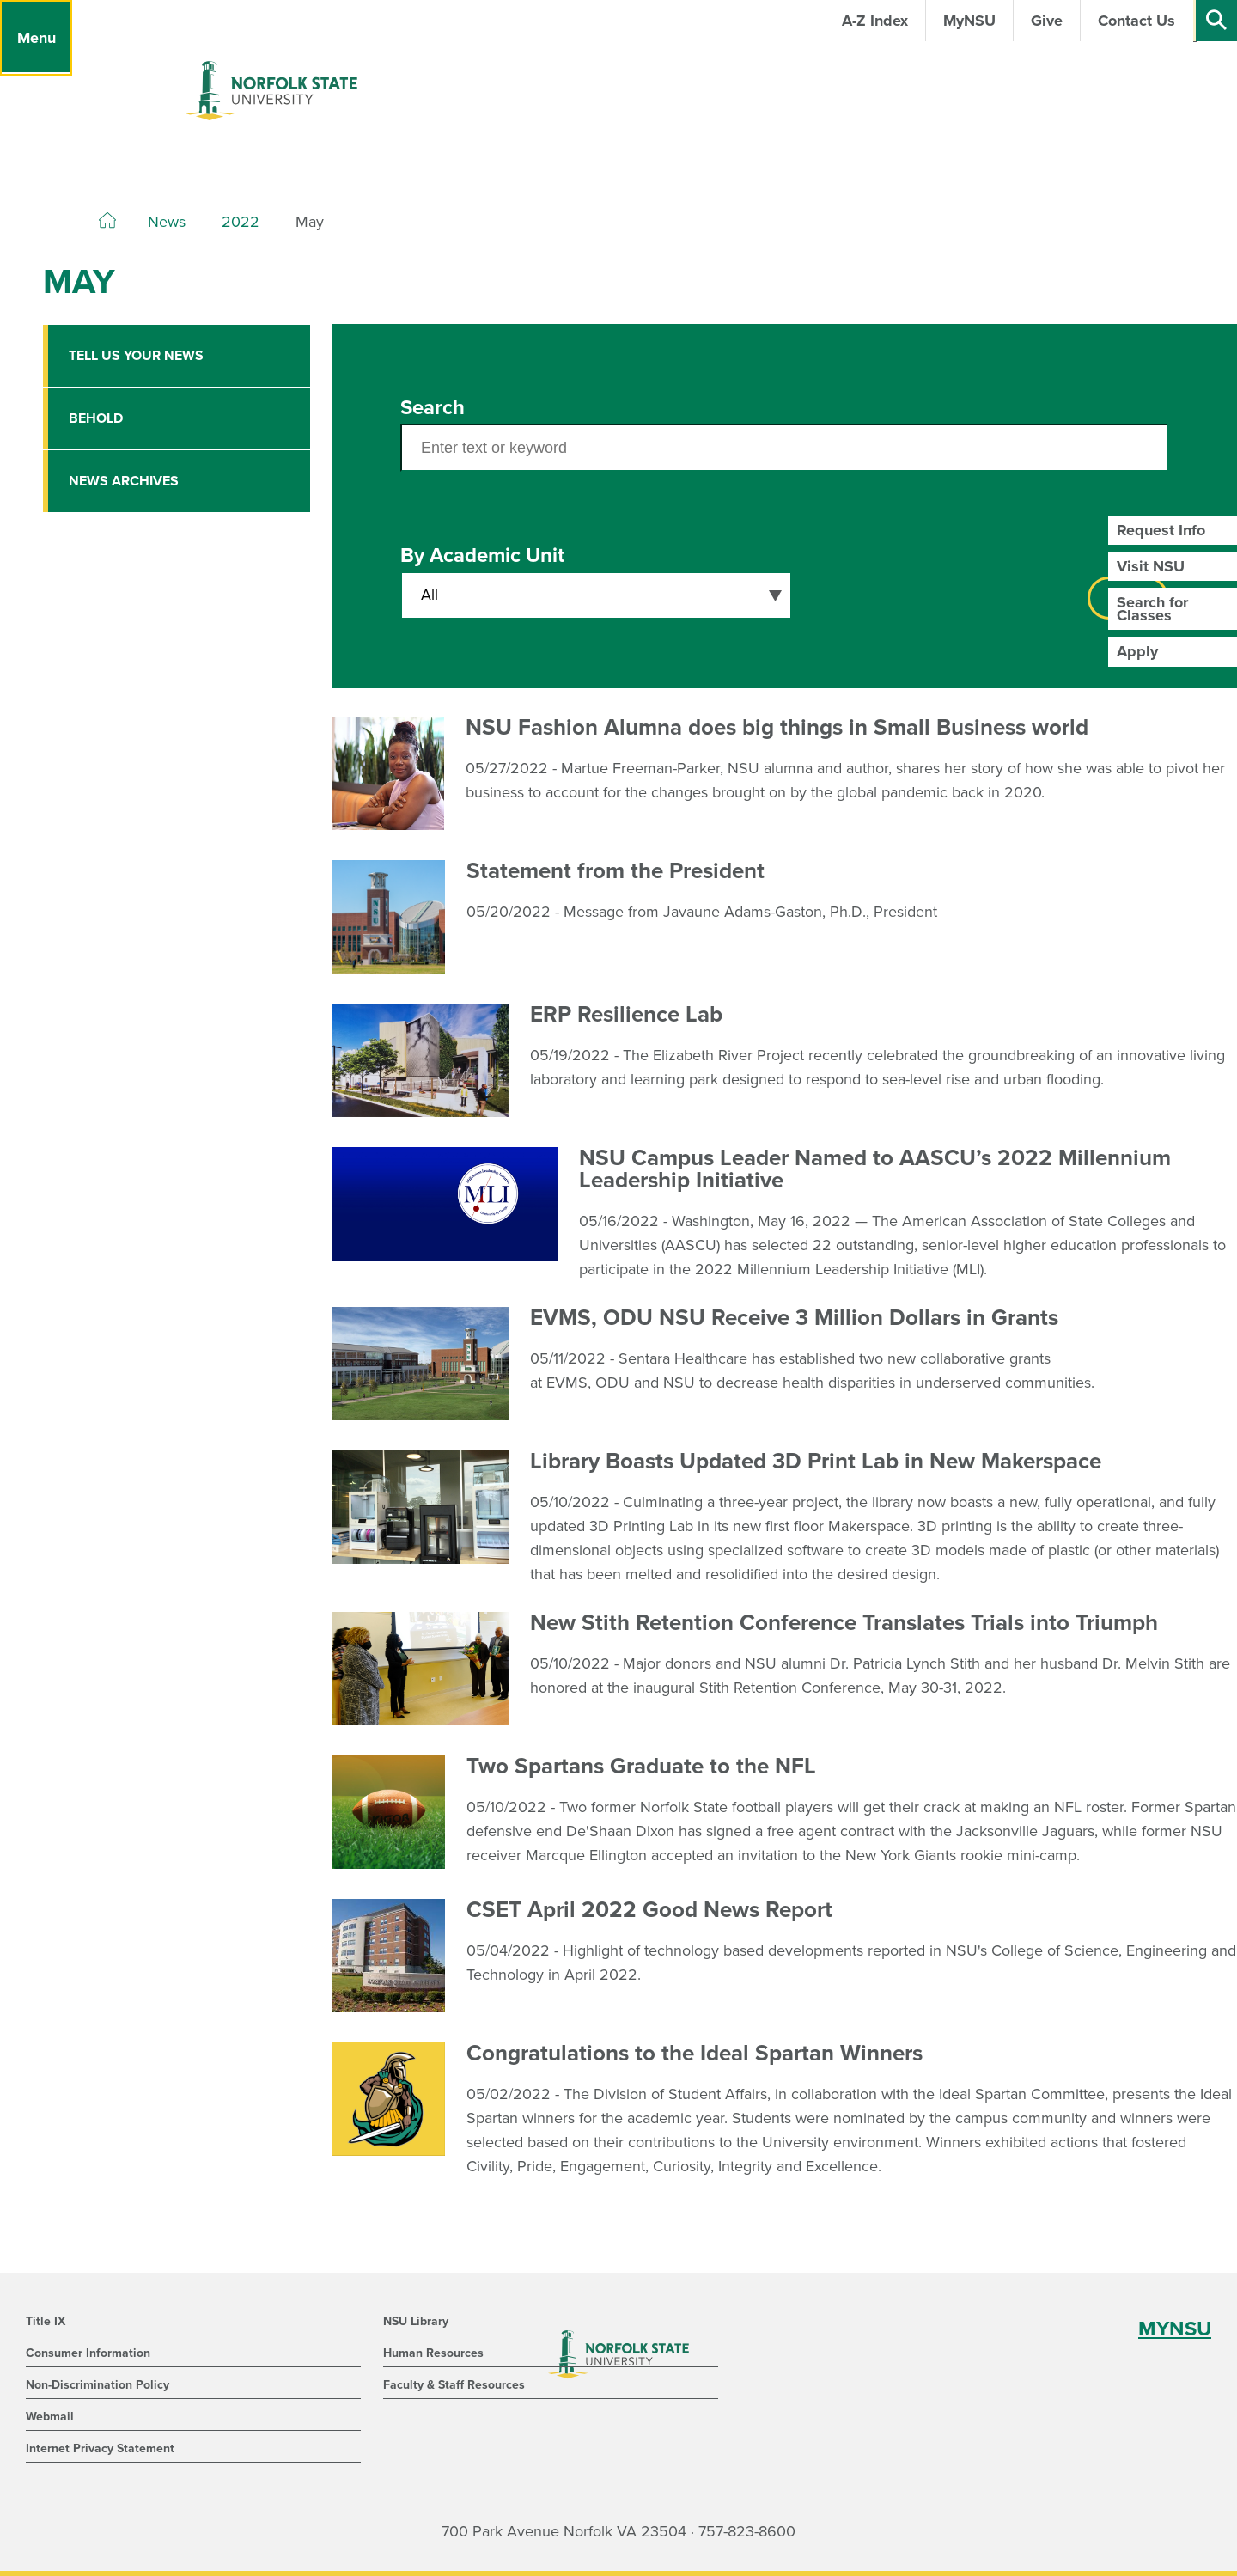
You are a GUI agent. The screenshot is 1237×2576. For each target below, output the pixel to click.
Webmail (50, 2416)
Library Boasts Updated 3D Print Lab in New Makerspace (815, 1461)
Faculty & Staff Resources (454, 2385)
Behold (96, 418)
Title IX (45, 2321)
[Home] (107, 220)
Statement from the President (615, 871)
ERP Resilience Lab (626, 1014)
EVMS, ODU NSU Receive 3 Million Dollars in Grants (794, 1317)
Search (432, 407)
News (167, 221)
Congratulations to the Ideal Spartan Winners (694, 2053)
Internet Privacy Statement (100, 2448)
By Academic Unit (482, 555)
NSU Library (415, 2321)
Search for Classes (1152, 608)
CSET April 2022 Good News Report (649, 1909)
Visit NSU (1151, 566)
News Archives (124, 481)
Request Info (1161, 530)
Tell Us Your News (136, 355)
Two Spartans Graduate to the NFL (641, 1766)
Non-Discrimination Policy (97, 2385)
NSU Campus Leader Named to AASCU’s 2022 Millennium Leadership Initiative (875, 1169)
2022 (240, 221)
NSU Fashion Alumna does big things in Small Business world (777, 727)
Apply (1137, 651)
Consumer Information (88, 2353)
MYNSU (1174, 2329)
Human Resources (433, 2353)
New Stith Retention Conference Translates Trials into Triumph (844, 1622)
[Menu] (36, 38)
